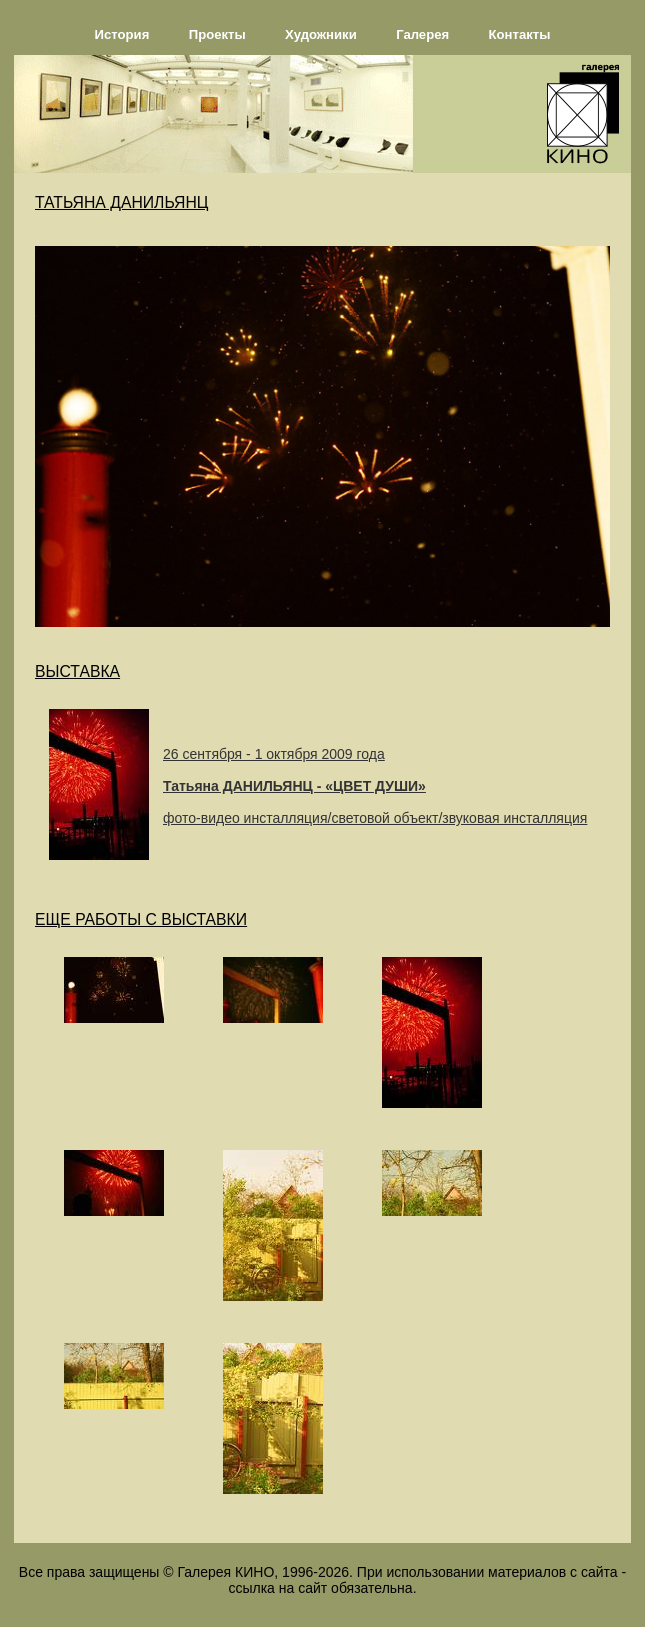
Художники (321, 34)
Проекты (217, 34)
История (122, 34)
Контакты (520, 34)
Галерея (422, 34)
